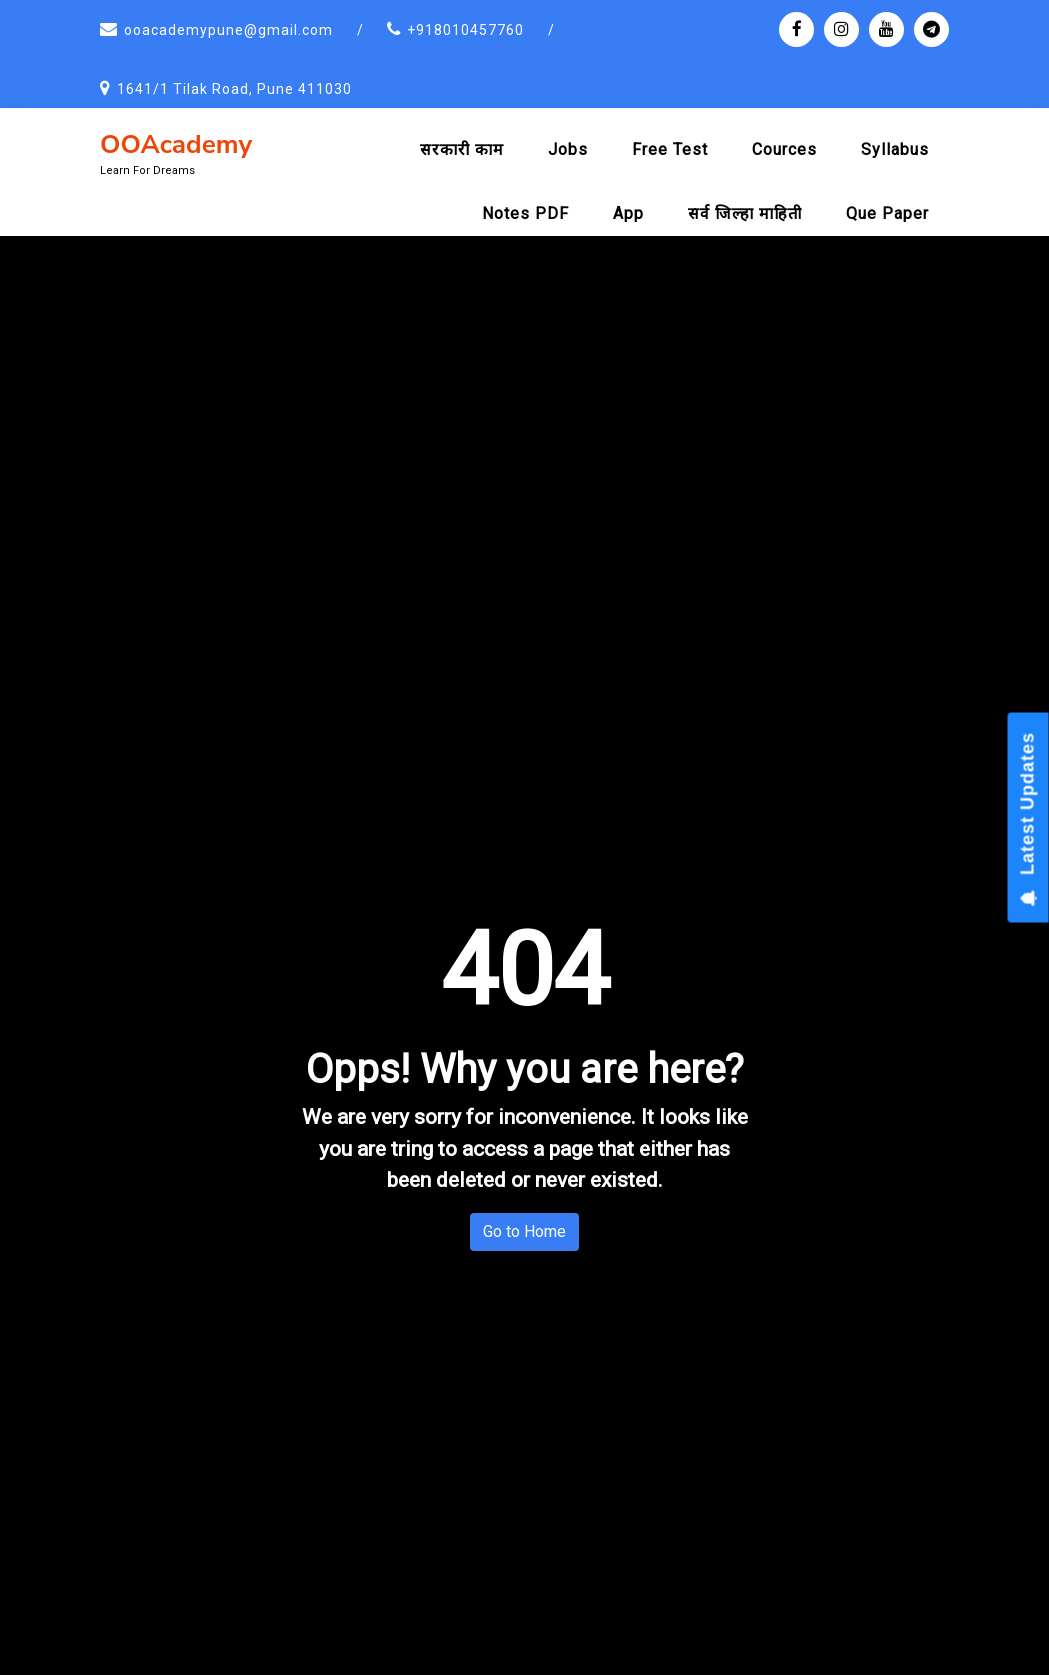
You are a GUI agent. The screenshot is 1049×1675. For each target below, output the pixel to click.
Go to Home (524, 1231)
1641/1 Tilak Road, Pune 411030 (234, 89)
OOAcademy (176, 144)
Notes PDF (525, 213)
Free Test (670, 149)
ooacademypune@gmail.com (228, 30)
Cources (784, 149)
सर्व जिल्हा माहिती (745, 213)
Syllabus (895, 149)
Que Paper (887, 213)
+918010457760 (465, 30)
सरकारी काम (462, 149)
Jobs (568, 149)
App (628, 213)
